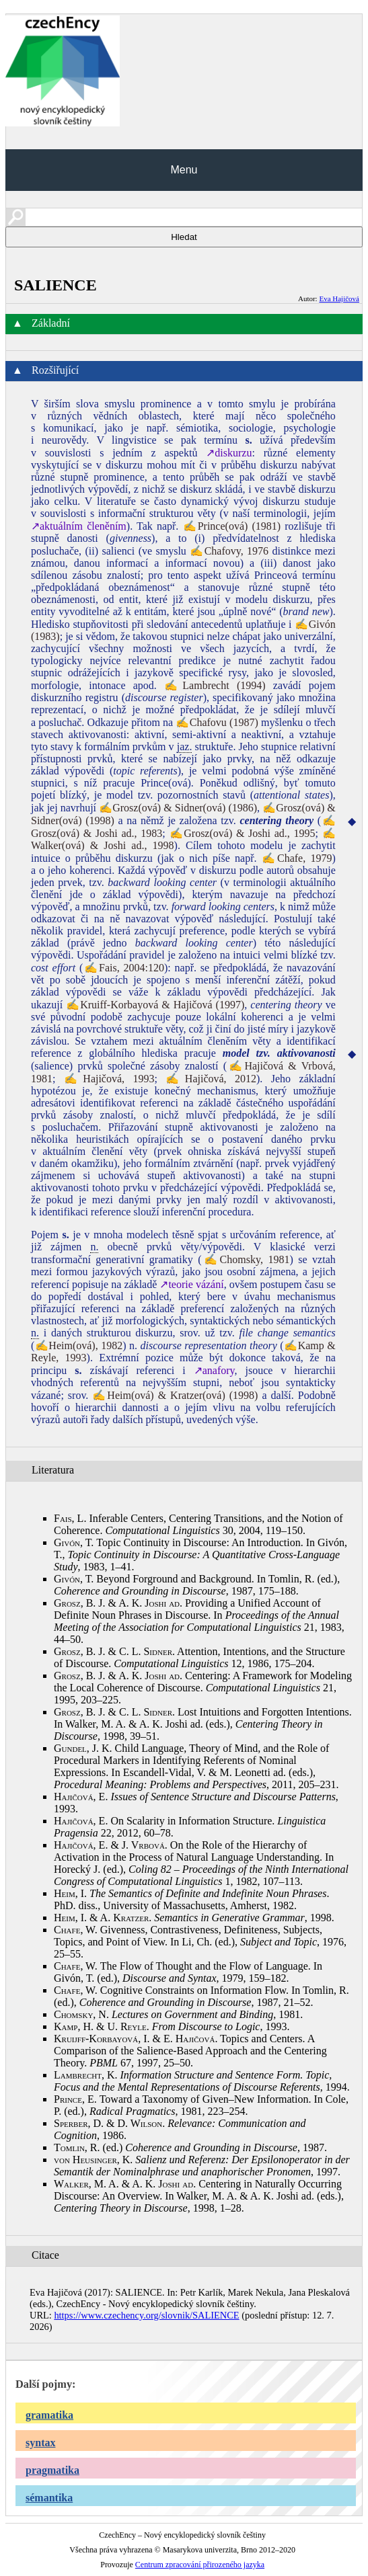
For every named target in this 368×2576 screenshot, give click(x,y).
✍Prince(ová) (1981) (232, 526)
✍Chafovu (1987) (217, 722)
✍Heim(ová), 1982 (78, 1345)
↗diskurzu (229, 452)
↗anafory (214, 1370)
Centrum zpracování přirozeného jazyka (199, 2564)
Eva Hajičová (339, 298)
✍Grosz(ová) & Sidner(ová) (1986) (178, 807)
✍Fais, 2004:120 (123, 967)
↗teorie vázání (191, 1284)
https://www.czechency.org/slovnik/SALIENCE (146, 2315)
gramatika (49, 2415)
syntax (40, 2442)
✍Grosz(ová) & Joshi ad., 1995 (243, 833)
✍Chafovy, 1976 (229, 551)
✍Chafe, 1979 (297, 858)
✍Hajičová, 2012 (210, 1078)
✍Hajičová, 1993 (109, 1078)
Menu (183, 169)
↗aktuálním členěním (78, 526)
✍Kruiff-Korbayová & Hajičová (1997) (155, 1004)
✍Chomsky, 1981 (246, 1259)
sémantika (49, 2497)
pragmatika (52, 2470)
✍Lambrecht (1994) (214, 685)
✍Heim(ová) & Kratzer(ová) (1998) (175, 1395)
